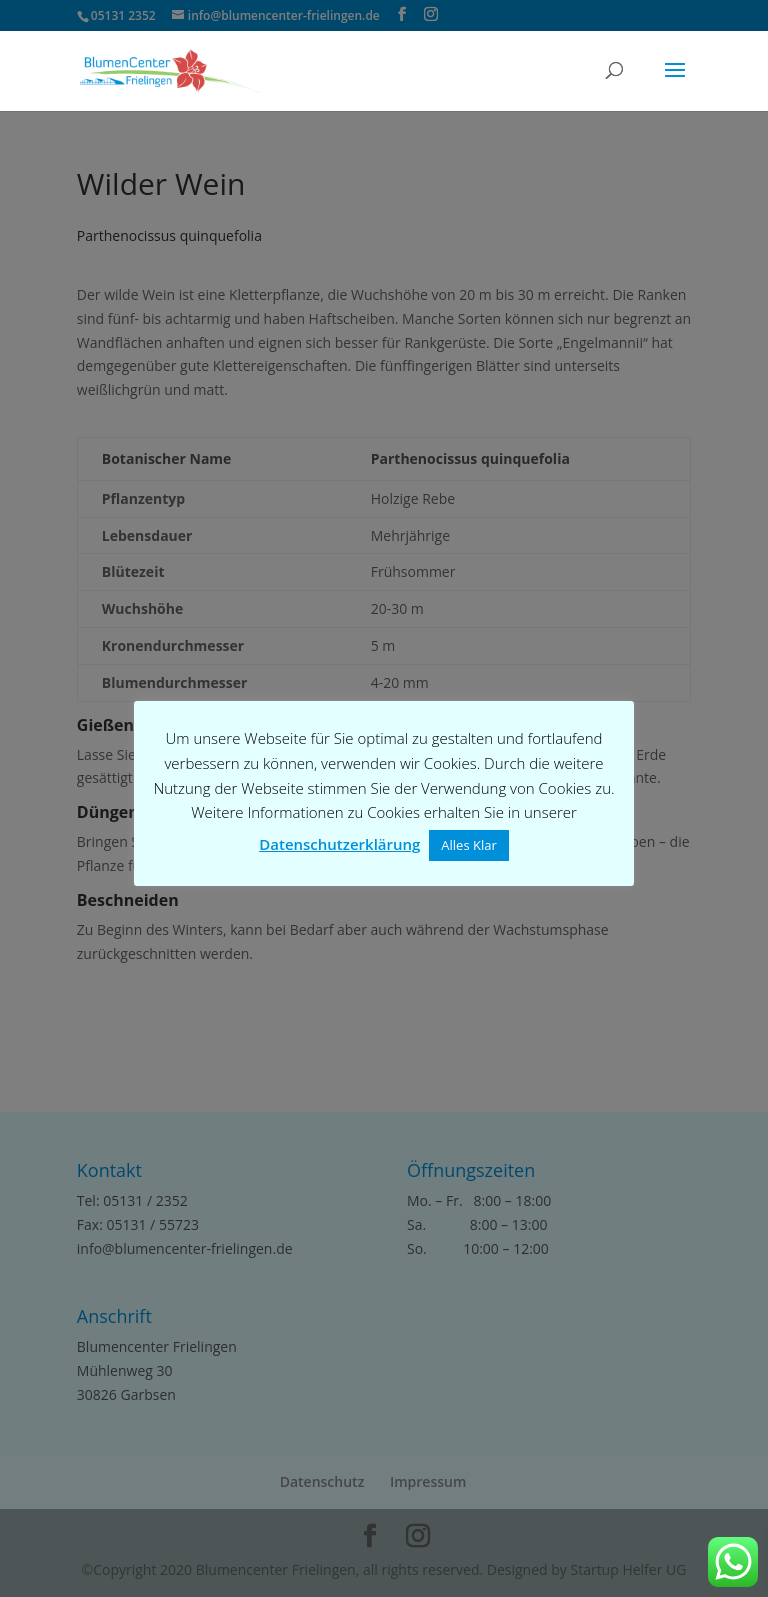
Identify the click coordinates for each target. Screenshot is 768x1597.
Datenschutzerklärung (339, 844)
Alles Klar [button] (468, 845)
